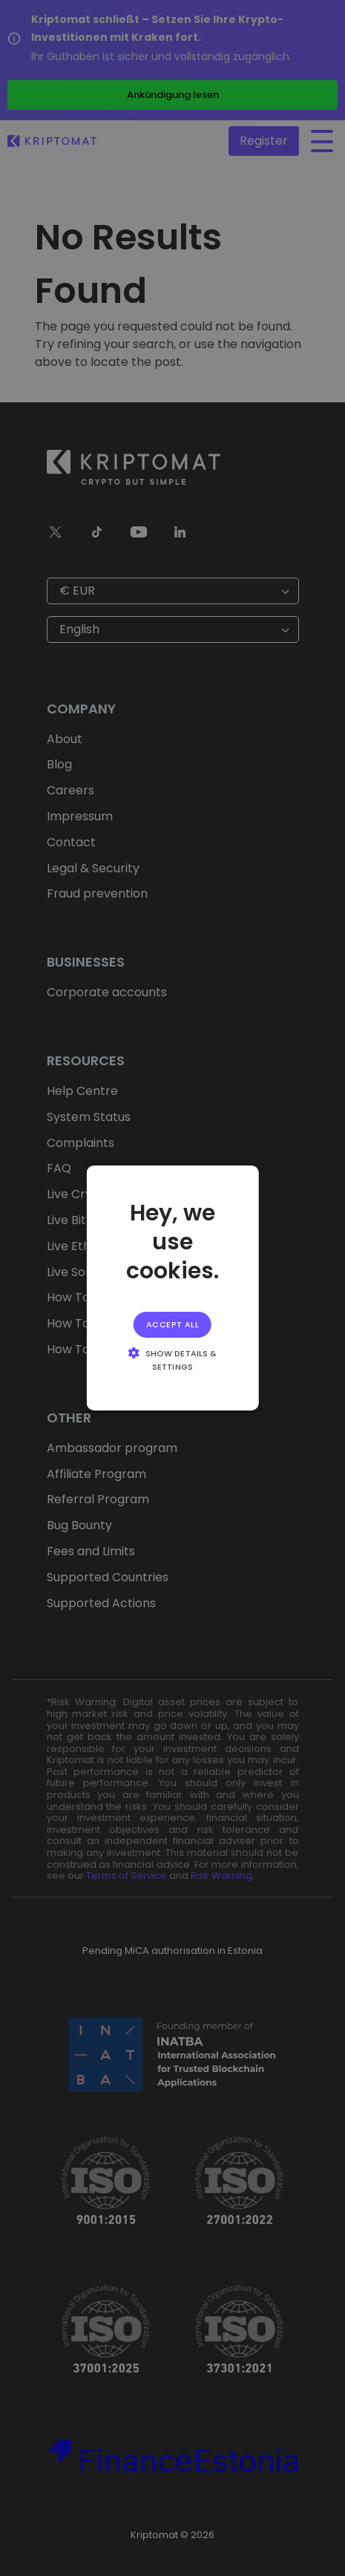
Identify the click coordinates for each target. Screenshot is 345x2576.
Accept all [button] (172, 1324)
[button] (172, 1359)
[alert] (172, 1288)
